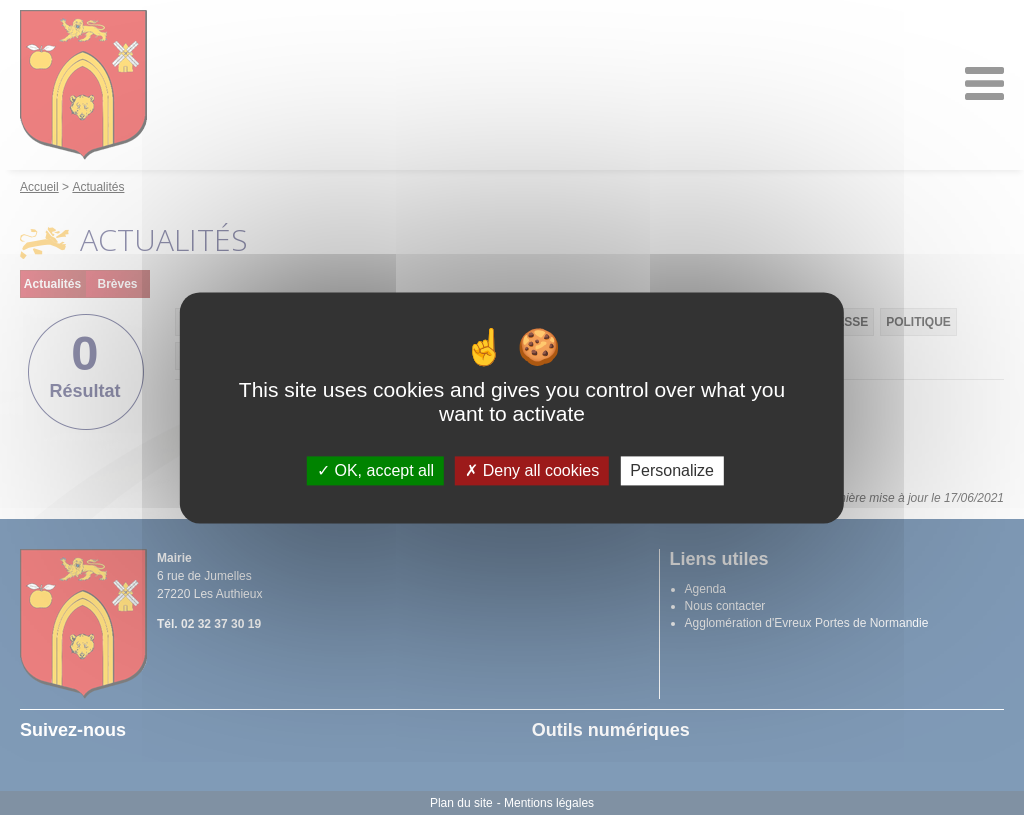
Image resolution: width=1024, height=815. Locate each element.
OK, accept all (375, 470)
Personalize (672, 470)
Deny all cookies (532, 470)
